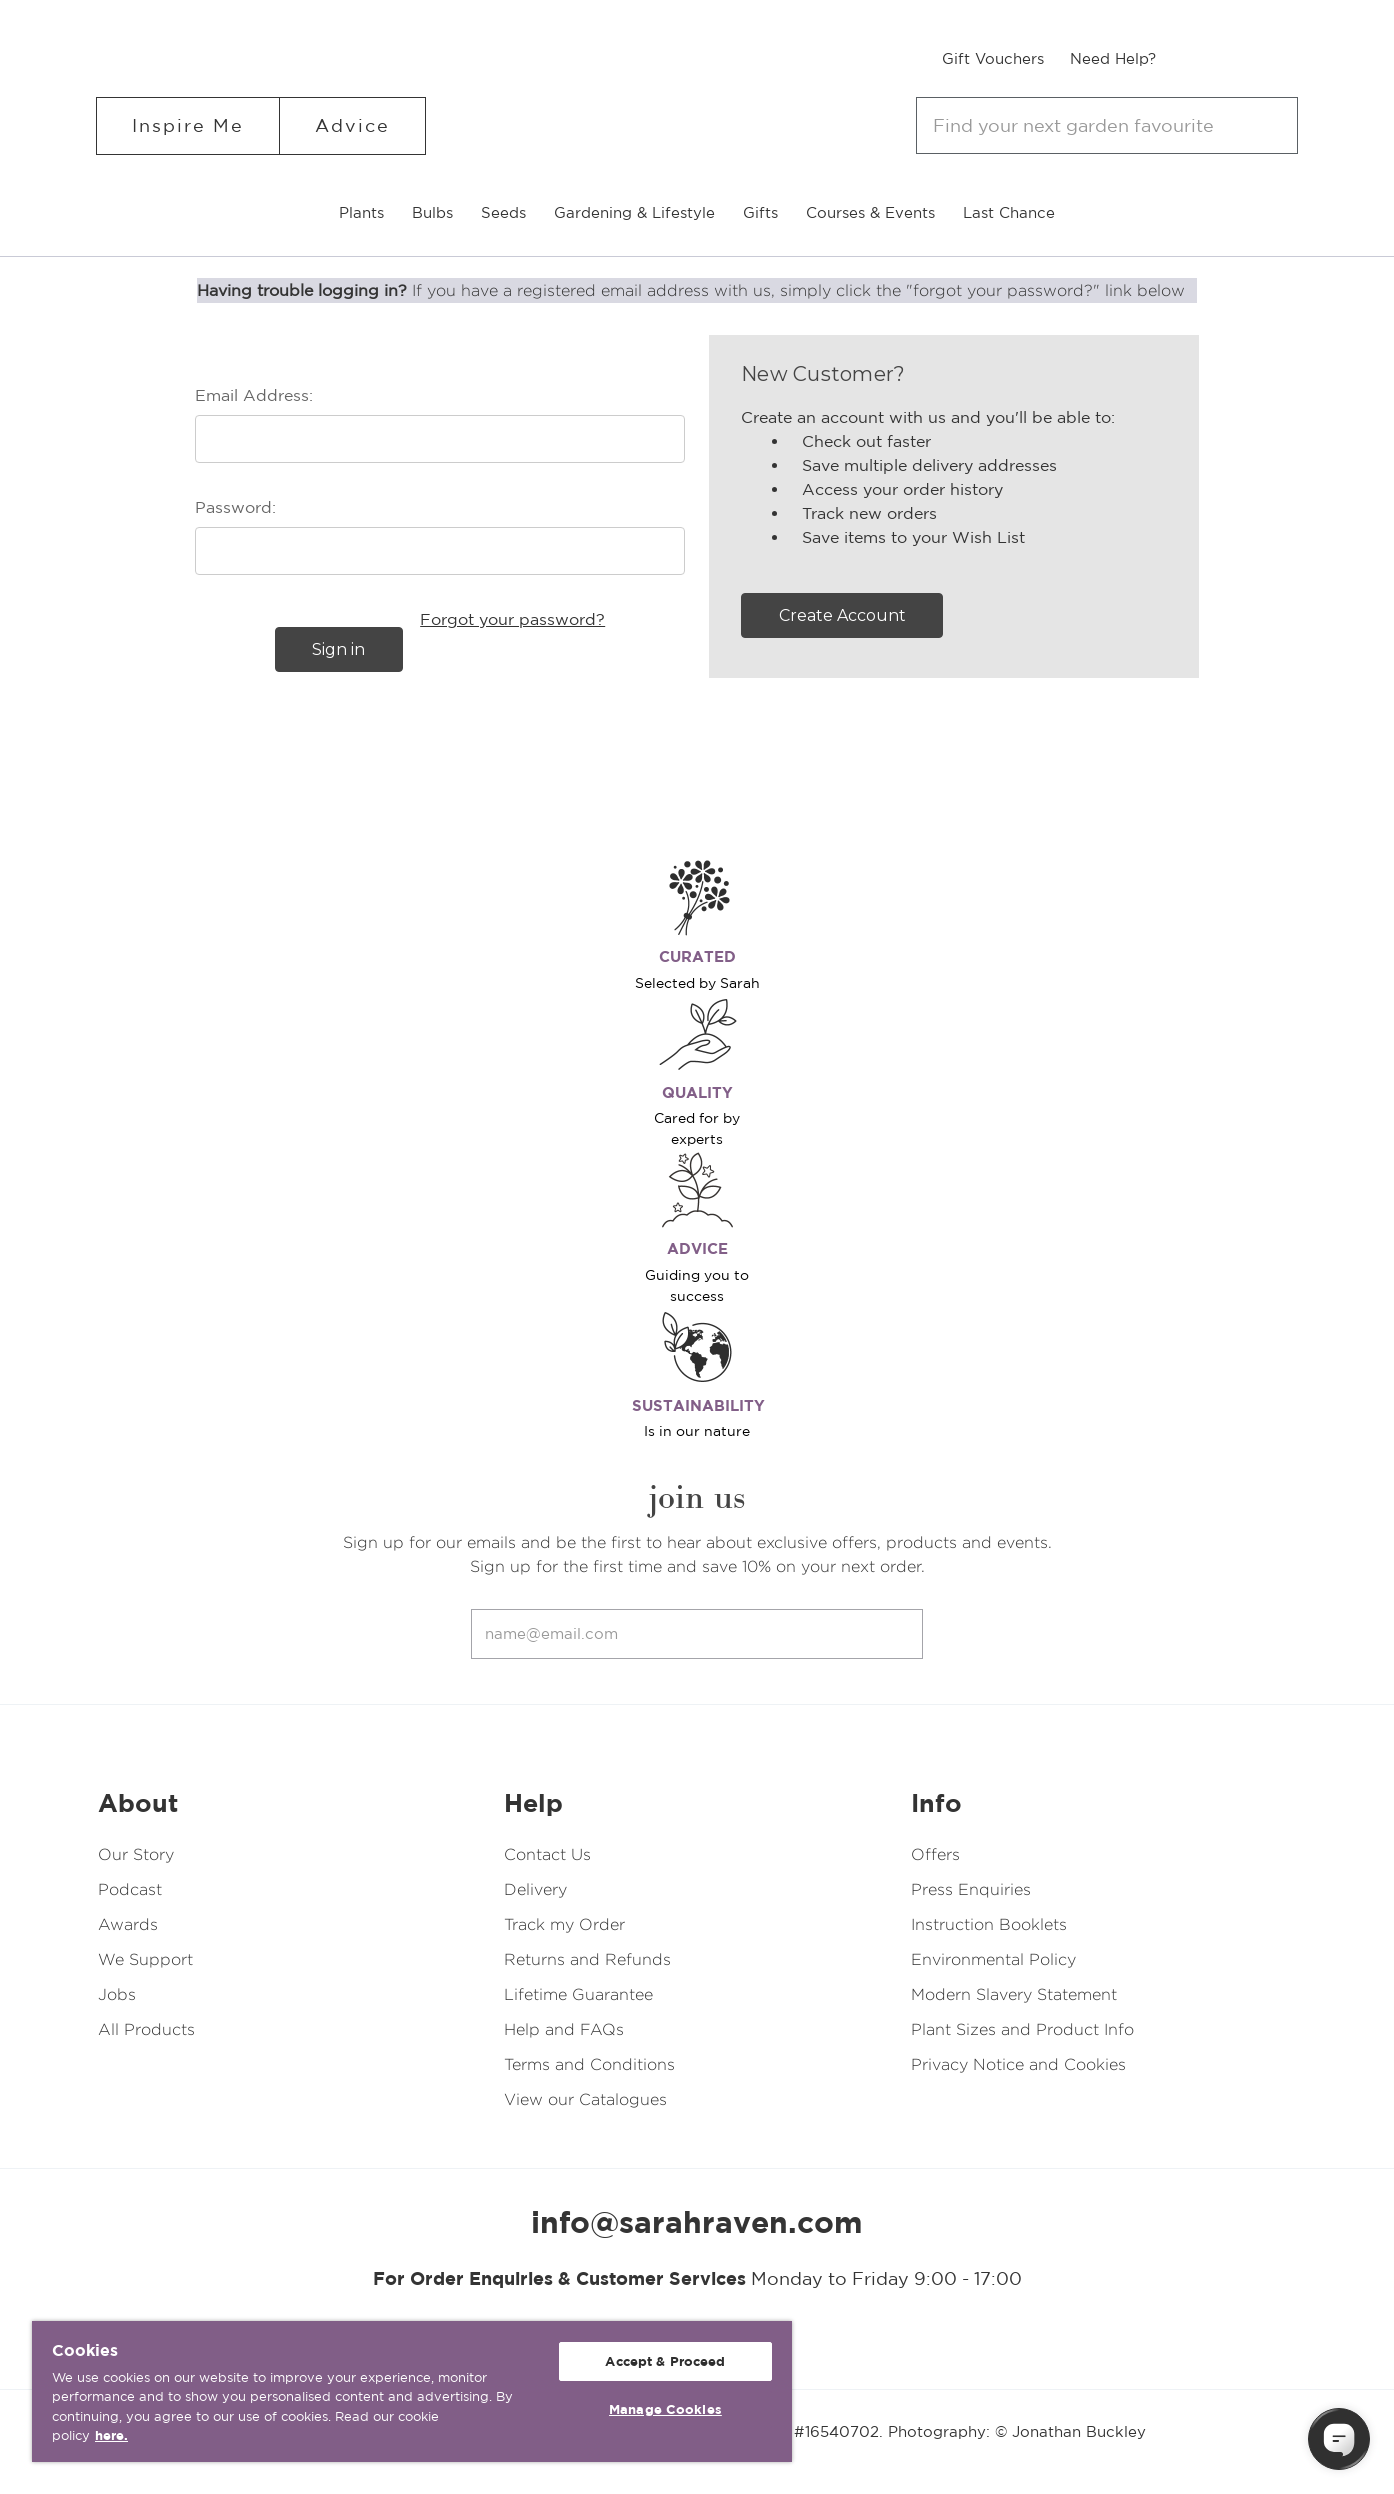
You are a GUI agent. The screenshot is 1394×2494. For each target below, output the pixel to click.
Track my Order (564, 1924)
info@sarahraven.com (697, 2222)
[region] (412, 2391)
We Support (145, 1959)
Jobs (117, 1994)
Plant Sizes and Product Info (1022, 2029)
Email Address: (254, 395)
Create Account (842, 615)
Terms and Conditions (589, 2064)
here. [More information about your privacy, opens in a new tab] (111, 2435)
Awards (128, 1924)
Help (533, 1803)
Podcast (130, 1889)
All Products (146, 2029)
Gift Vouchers (993, 58)
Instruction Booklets (989, 1924)
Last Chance (1009, 212)
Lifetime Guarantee (578, 1994)
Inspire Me (188, 125)
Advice (352, 125)
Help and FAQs (564, 2029)
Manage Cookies (665, 2409)
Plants (361, 212)
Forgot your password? (512, 619)
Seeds (503, 212)
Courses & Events (870, 212)
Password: (235, 507)
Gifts (760, 212)
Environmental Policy (993, 1959)
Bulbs (432, 212)
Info (936, 1803)
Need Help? (1113, 58)
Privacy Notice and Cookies (1018, 2064)
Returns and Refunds (587, 1959)
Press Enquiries (971, 1889)
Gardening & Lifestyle (634, 212)
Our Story (136, 1854)
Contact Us (547, 1854)
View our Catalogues (585, 2099)
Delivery (535, 1889)
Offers (935, 1854)
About (138, 1803)
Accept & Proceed (665, 2361)
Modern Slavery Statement (1014, 1994)
